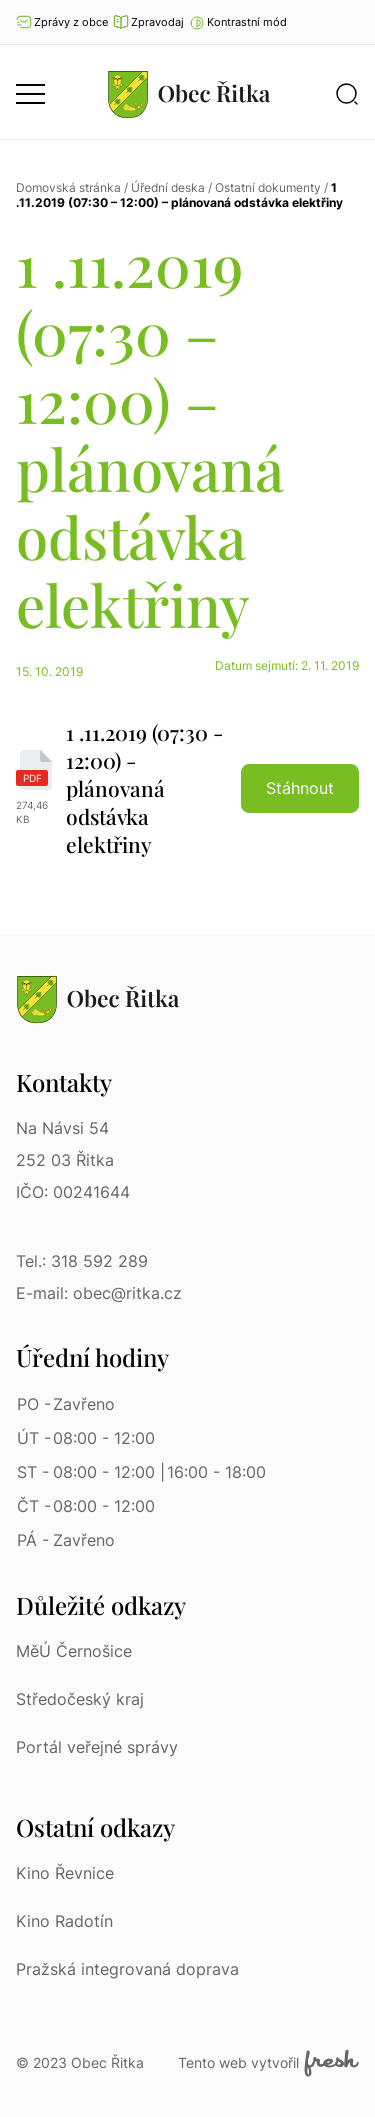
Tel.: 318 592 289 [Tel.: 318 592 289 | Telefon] (82, 1261)
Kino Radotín (64, 1921)
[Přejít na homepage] (189, 94)
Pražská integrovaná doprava (127, 1969)
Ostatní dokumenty (268, 187)
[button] (238, 22)
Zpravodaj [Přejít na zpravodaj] (148, 22)
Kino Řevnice (65, 1873)
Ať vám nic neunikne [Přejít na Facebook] (350, 22)
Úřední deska (168, 187)
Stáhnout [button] (300, 788)
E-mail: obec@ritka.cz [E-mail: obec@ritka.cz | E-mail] (99, 1293)
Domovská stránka (68, 187)
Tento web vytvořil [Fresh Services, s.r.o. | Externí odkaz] (268, 2063)
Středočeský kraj (80, 1699)
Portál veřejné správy (97, 1747)
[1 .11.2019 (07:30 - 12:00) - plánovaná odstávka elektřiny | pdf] (187, 788)
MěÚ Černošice (74, 1651)
